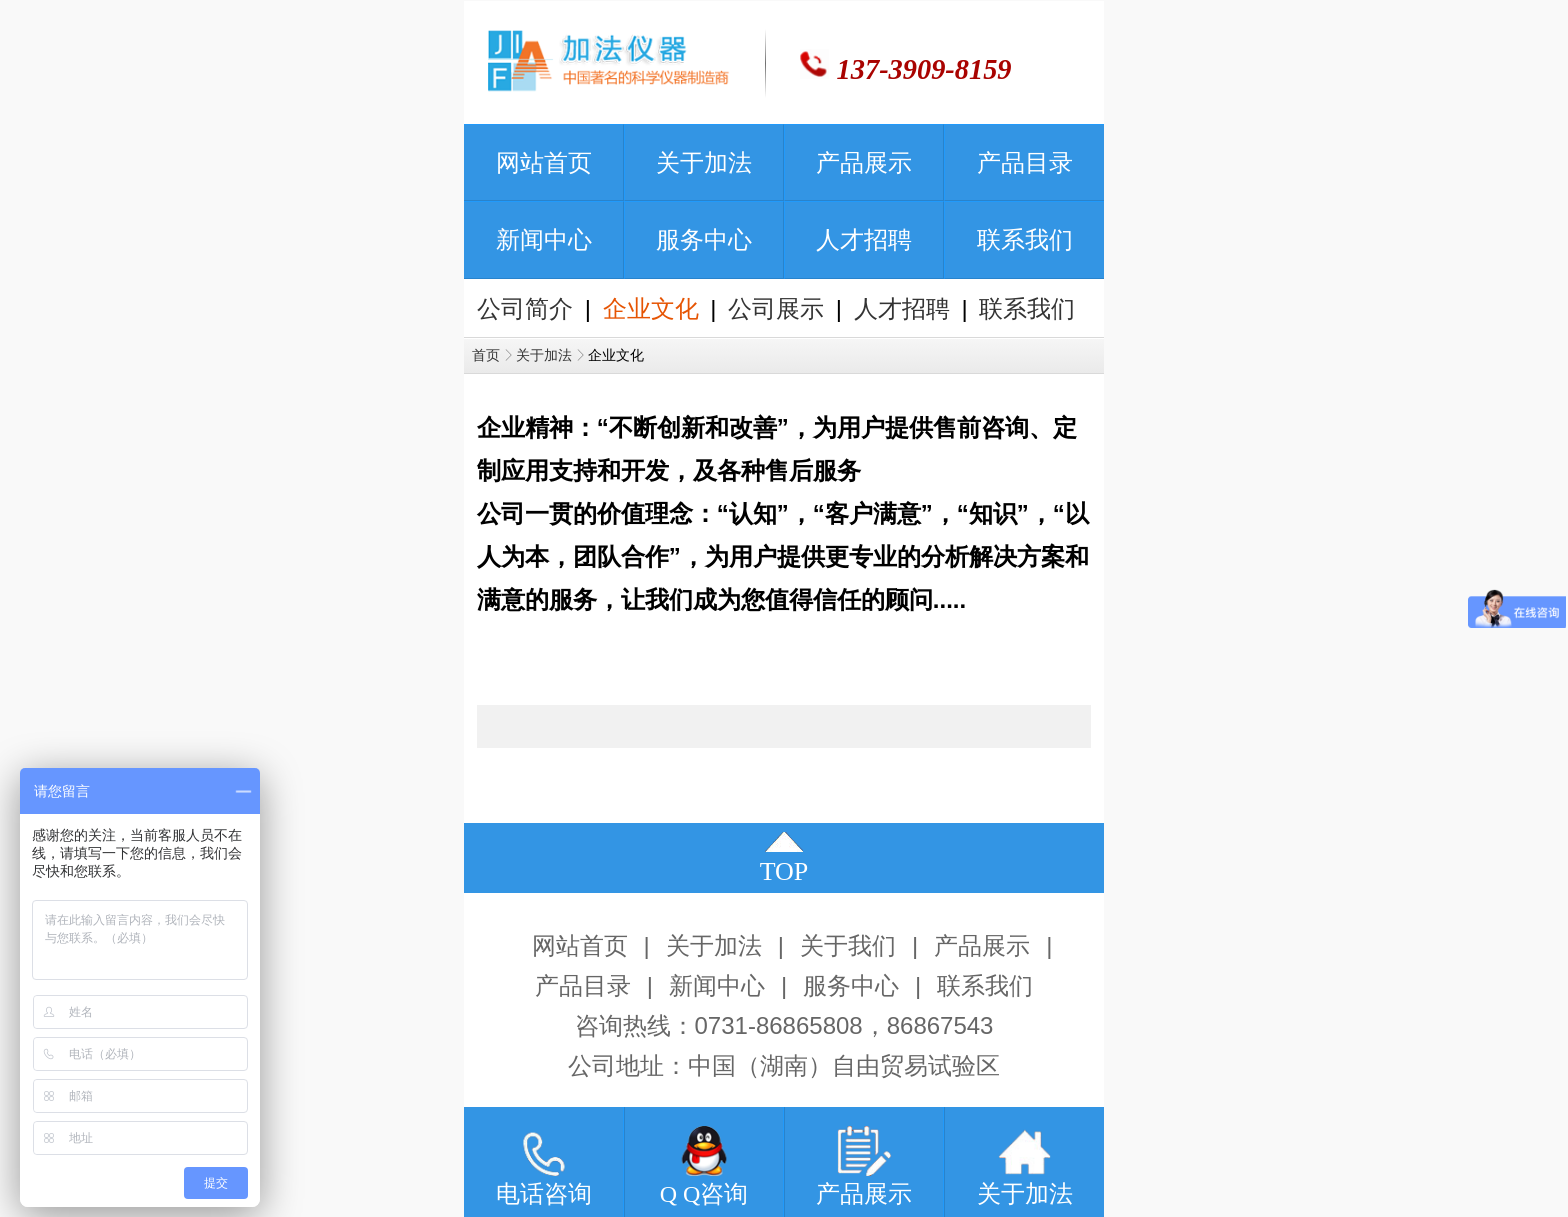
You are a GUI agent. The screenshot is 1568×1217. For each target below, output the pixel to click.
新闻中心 (717, 986)
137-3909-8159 (924, 69)
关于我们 (848, 946)
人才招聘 (902, 309)
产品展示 (982, 946)
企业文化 (651, 309)
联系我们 (1027, 309)
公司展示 (776, 309)
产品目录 (583, 986)
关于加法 (544, 355)
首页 (486, 355)
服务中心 (851, 986)
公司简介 (525, 309)
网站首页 (580, 946)
